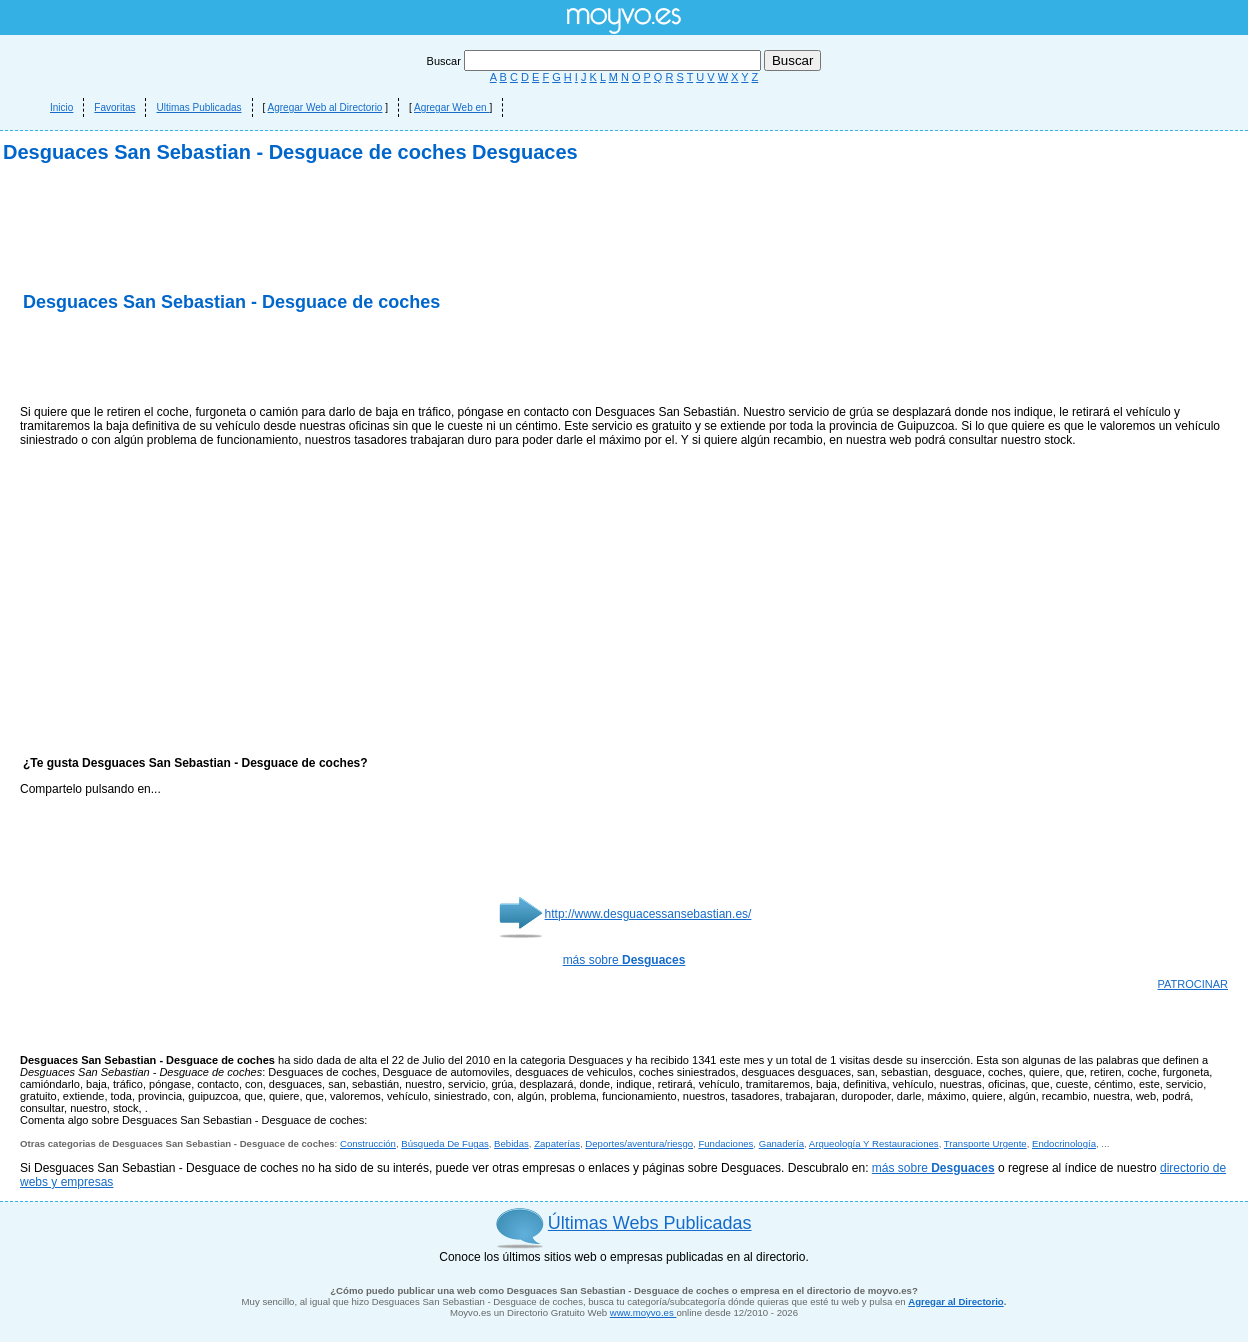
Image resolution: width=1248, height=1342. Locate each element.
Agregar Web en (451, 107)
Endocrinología (1064, 1143)
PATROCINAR (1193, 984)
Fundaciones (725, 1143)
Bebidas (511, 1143)
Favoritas (114, 107)
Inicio (61, 107)
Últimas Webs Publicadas (650, 1223)
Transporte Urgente (985, 1143)
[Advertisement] (254, 360)
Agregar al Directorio (955, 1301)
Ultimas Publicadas (198, 107)
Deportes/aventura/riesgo (639, 1143)
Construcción (368, 1143)
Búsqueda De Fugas (444, 1143)
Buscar (595, 61)
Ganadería (781, 1143)
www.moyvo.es (643, 1312)
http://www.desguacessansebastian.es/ (648, 914)
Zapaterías (557, 1143)
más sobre (624, 960)
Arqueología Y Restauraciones (874, 1143)
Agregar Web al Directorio (325, 107)
